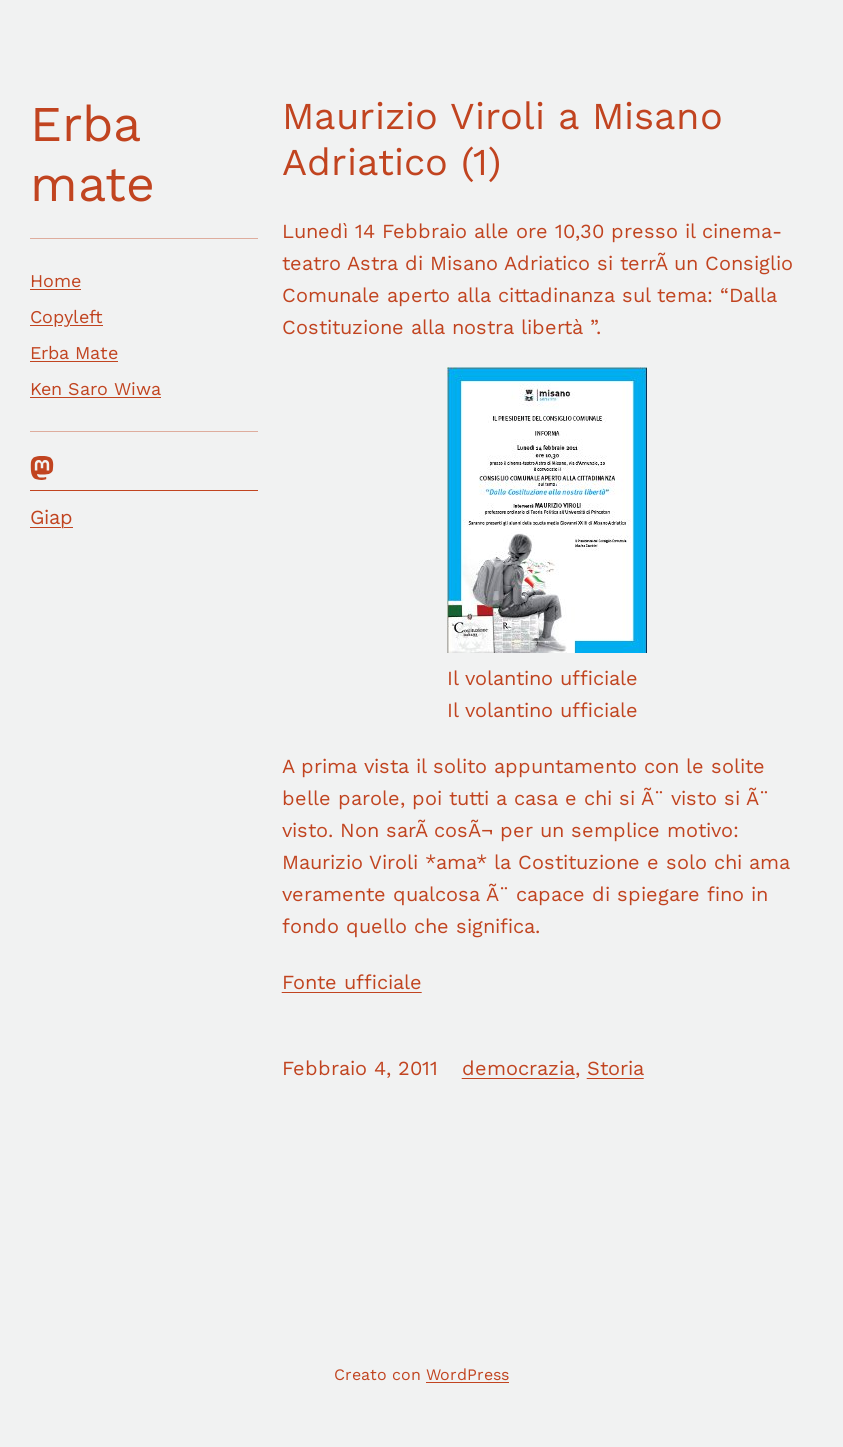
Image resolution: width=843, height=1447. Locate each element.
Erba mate (92, 153)
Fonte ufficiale (352, 982)
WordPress (467, 1374)
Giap (51, 517)
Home (55, 280)
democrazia (518, 1068)
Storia (615, 1068)
